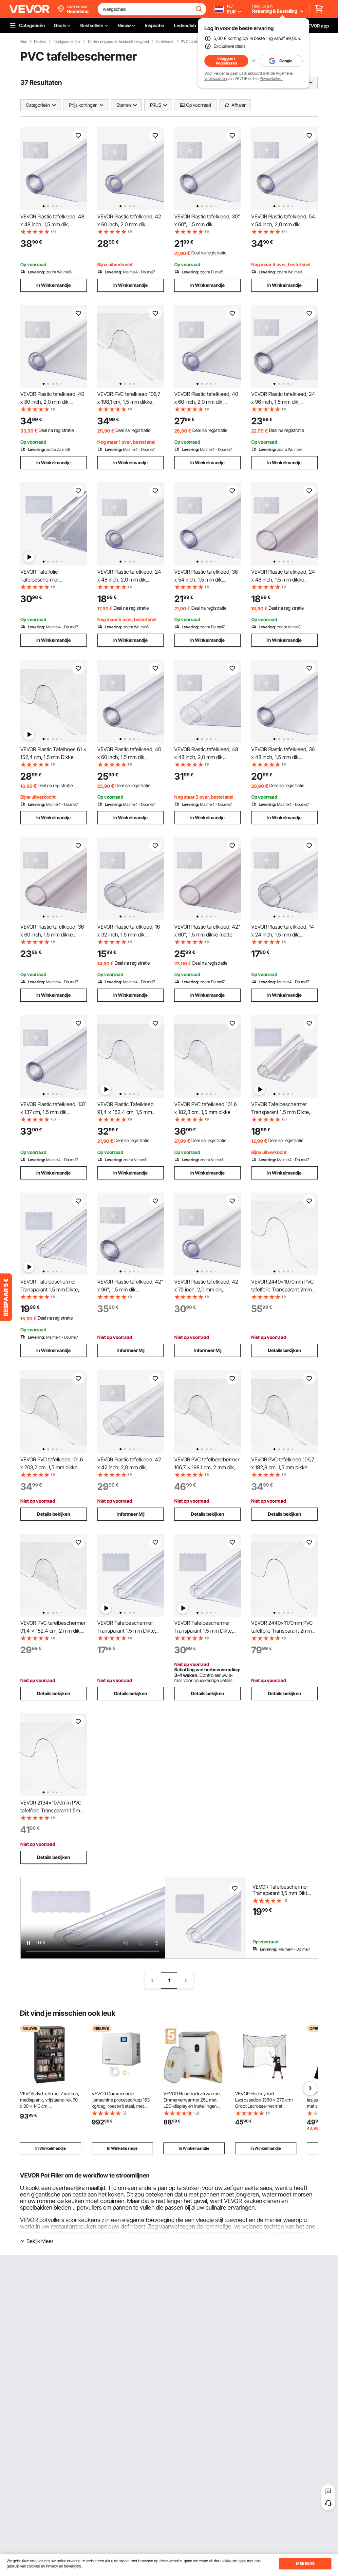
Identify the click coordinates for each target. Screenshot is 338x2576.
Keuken (40, 41)
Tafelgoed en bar (67, 41)
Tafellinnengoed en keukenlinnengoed (118, 41)
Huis (24, 41)
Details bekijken (284, 1350)
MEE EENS (305, 2563)
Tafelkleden (165, 41)
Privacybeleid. (271, 78)
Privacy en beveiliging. (64, 2566)
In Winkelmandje (53, 285)
